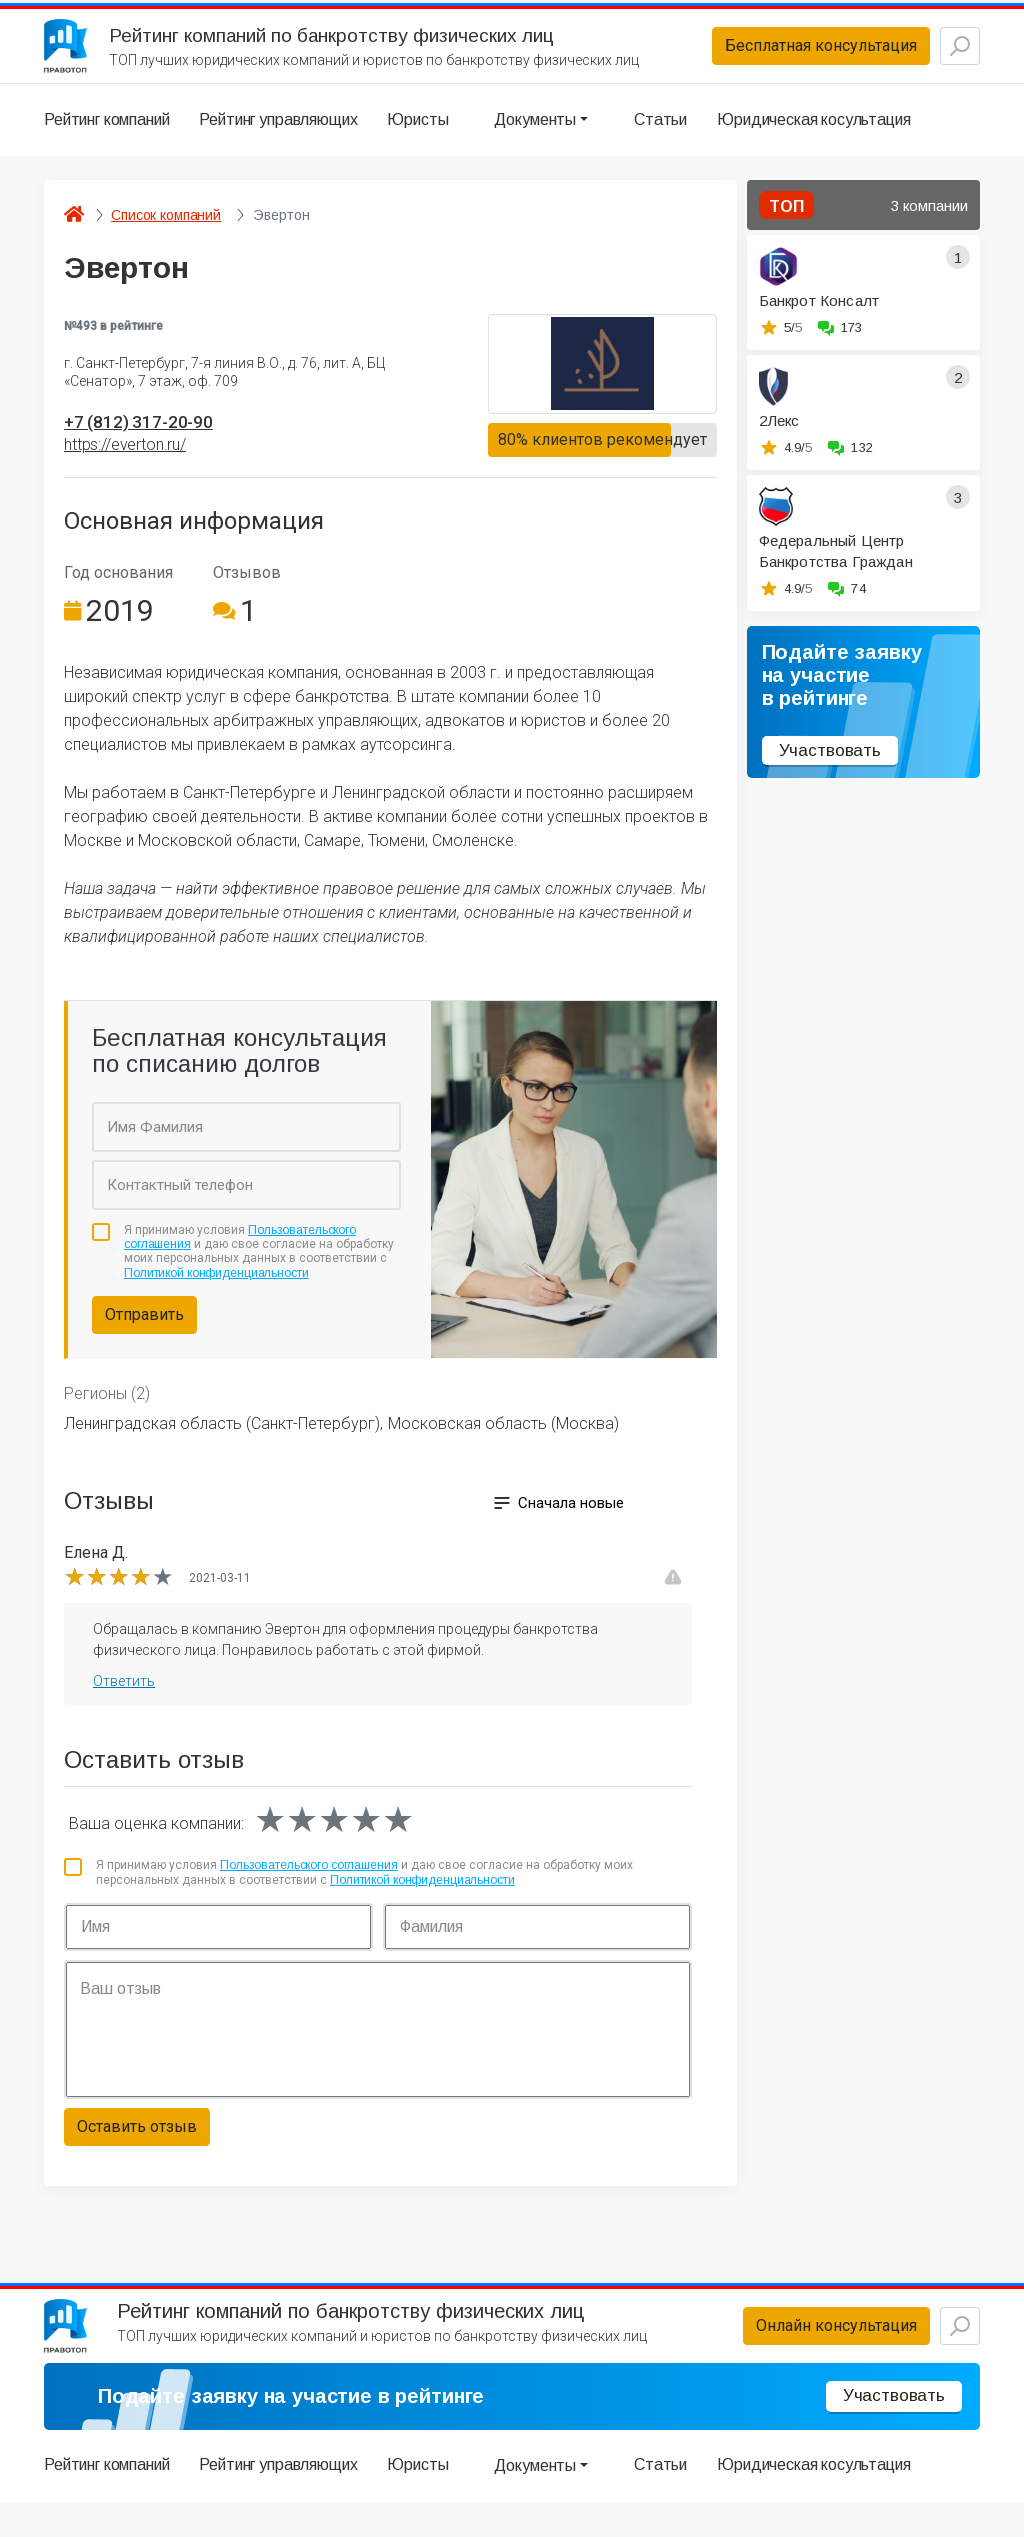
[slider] (119, 1597)
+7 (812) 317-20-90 (153, 439)
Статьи (660, 134)
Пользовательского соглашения (309, 1885)
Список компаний (166, 230)
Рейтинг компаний (106, 134)
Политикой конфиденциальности (216, 1293)
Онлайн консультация (788, 2353)
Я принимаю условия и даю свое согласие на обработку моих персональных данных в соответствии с (259, 1271)
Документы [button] (535, 134)
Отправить (144, 1334)
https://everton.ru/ (125, 464)
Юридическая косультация (813, 134)
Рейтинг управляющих (278, 134)
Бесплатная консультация (773, 53)
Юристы (417, 134)
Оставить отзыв (137, 2146)
